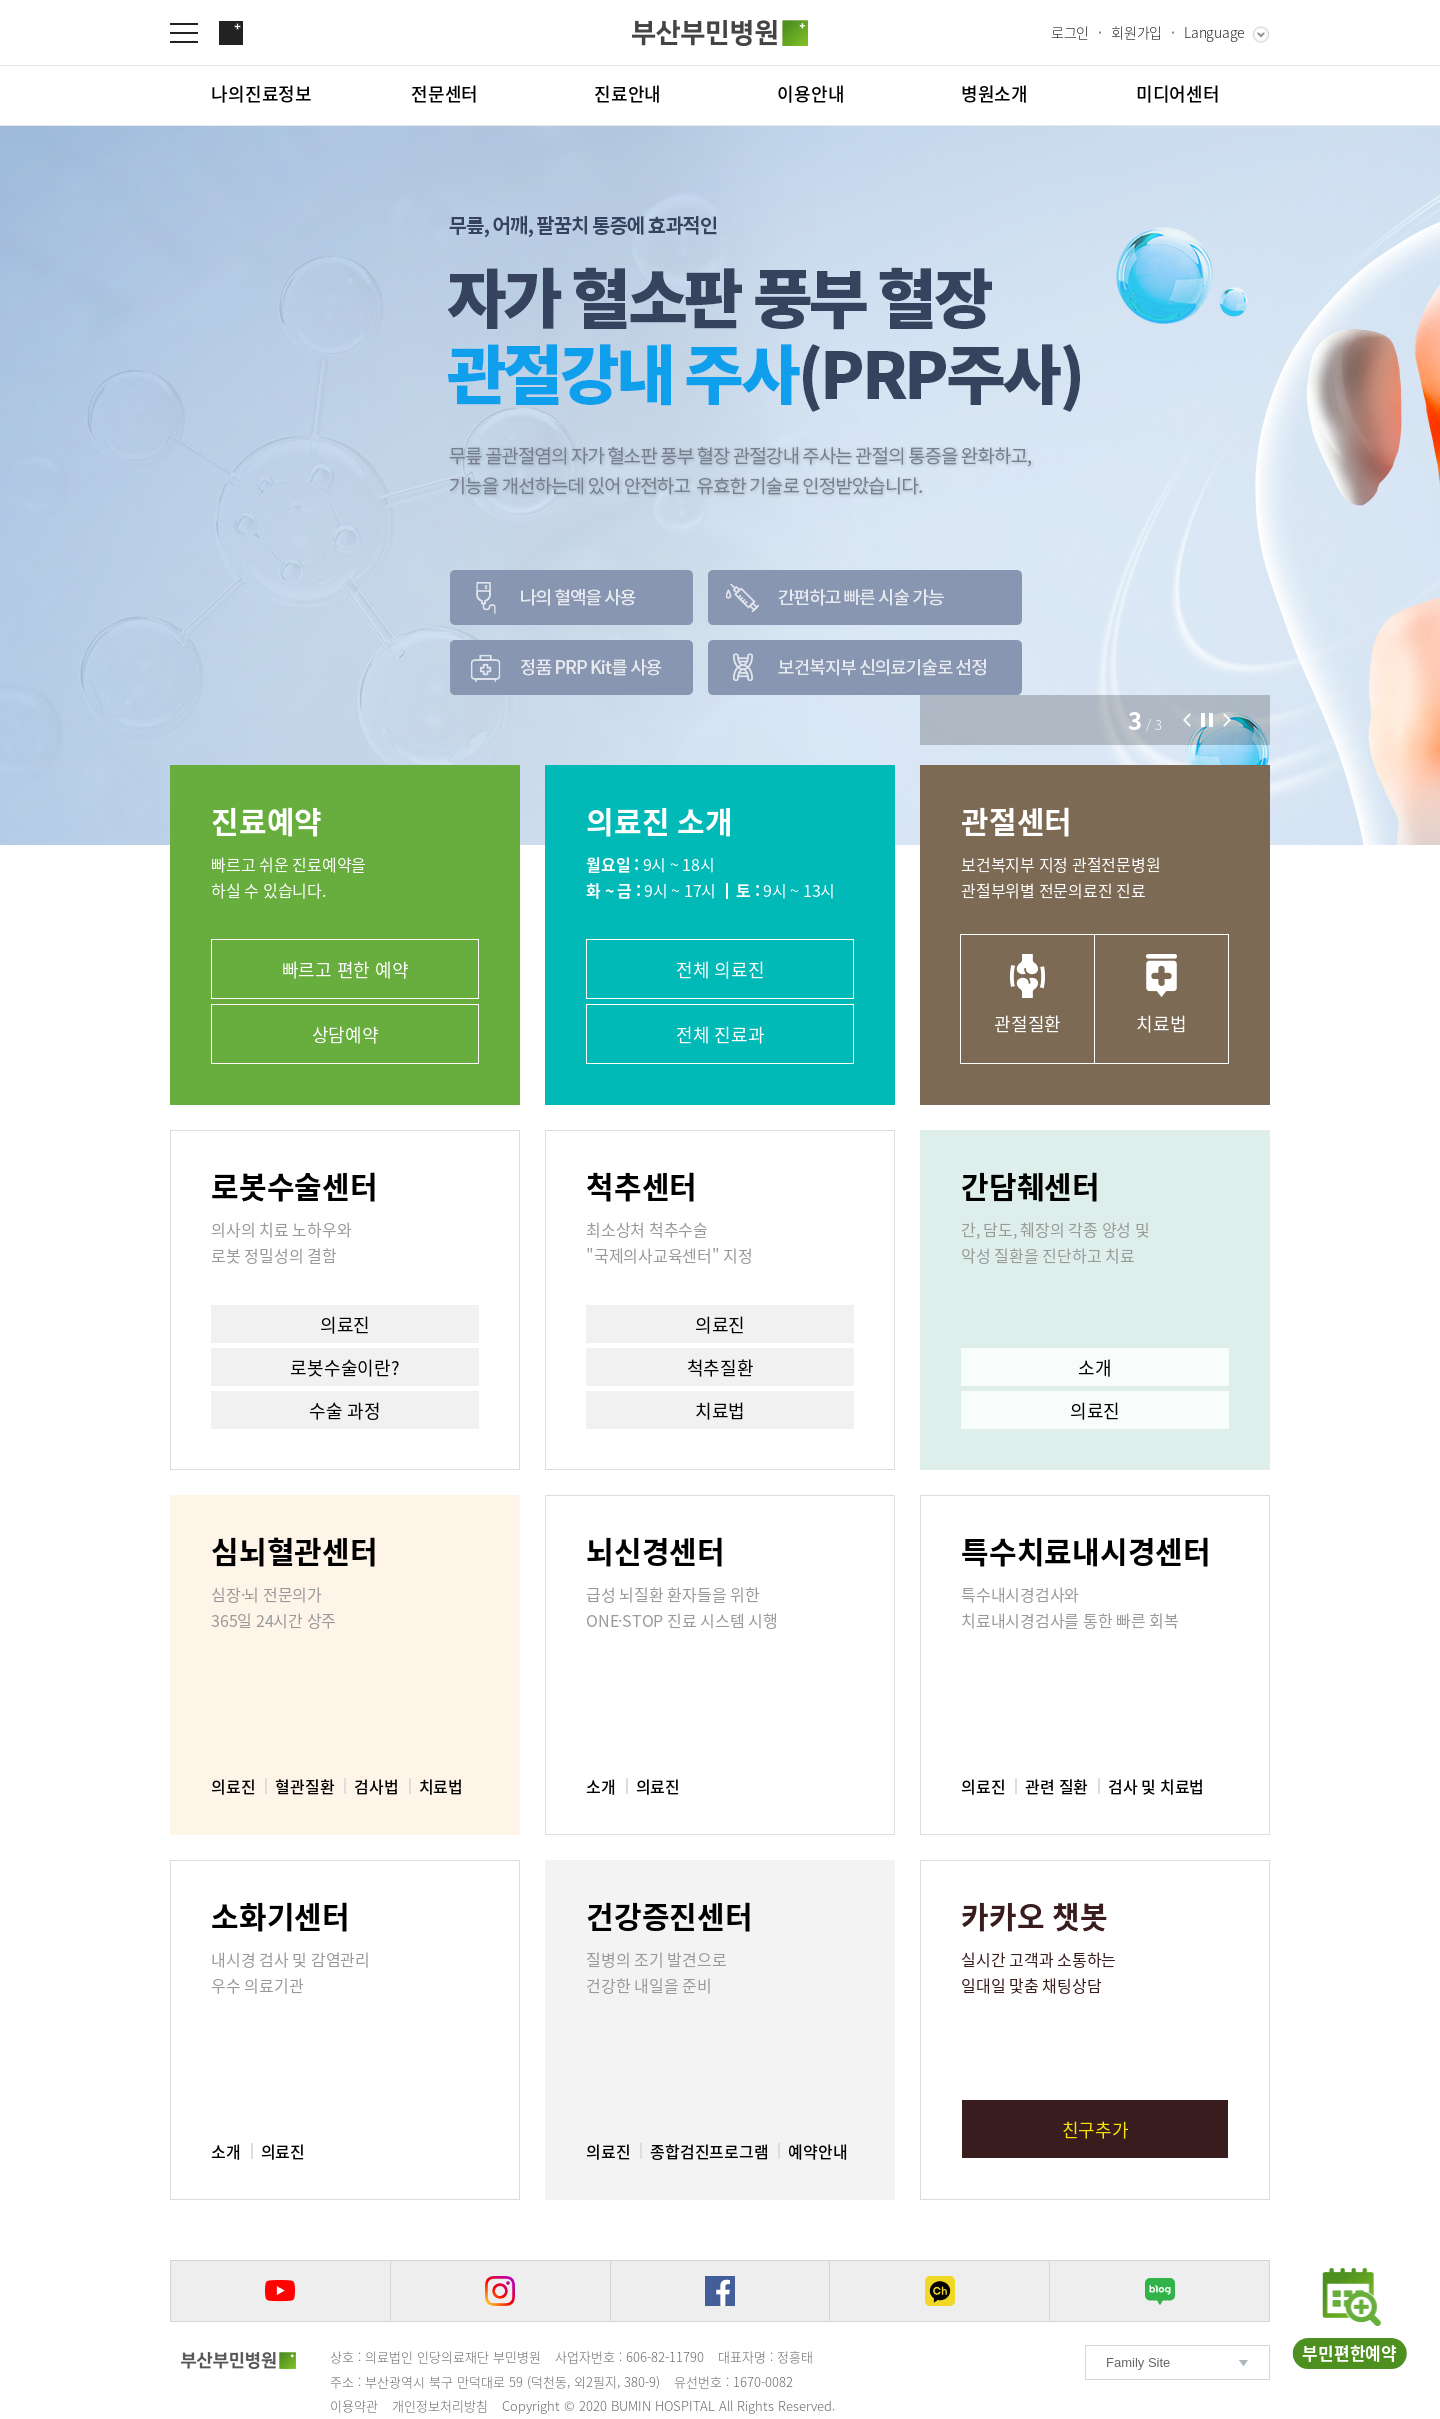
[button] (1187, 720)
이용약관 (354, 2405)
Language (1214, 32)
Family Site (1138, 2362)
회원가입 (1136, 32)
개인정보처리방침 (440, 2405)
